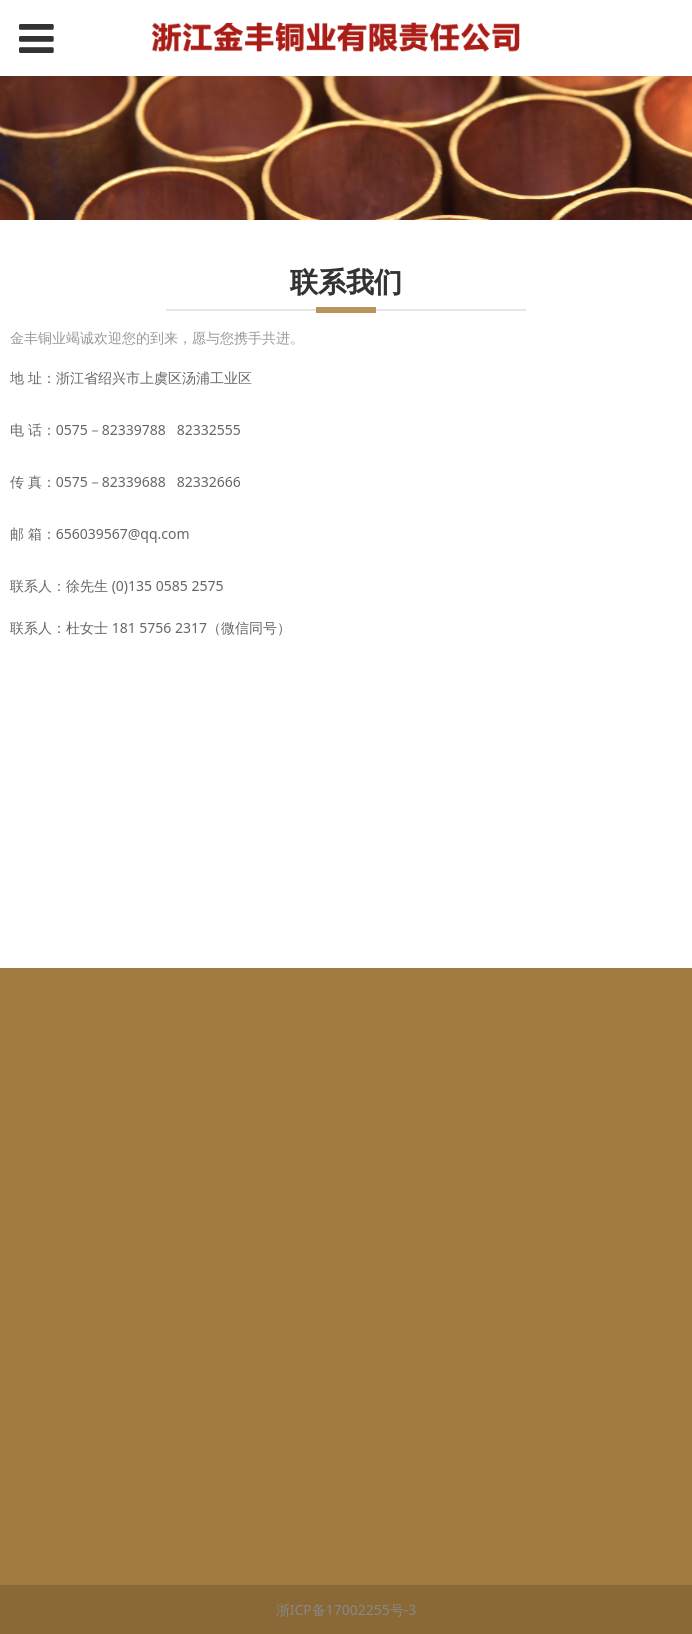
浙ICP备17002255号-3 (346, 1609)
